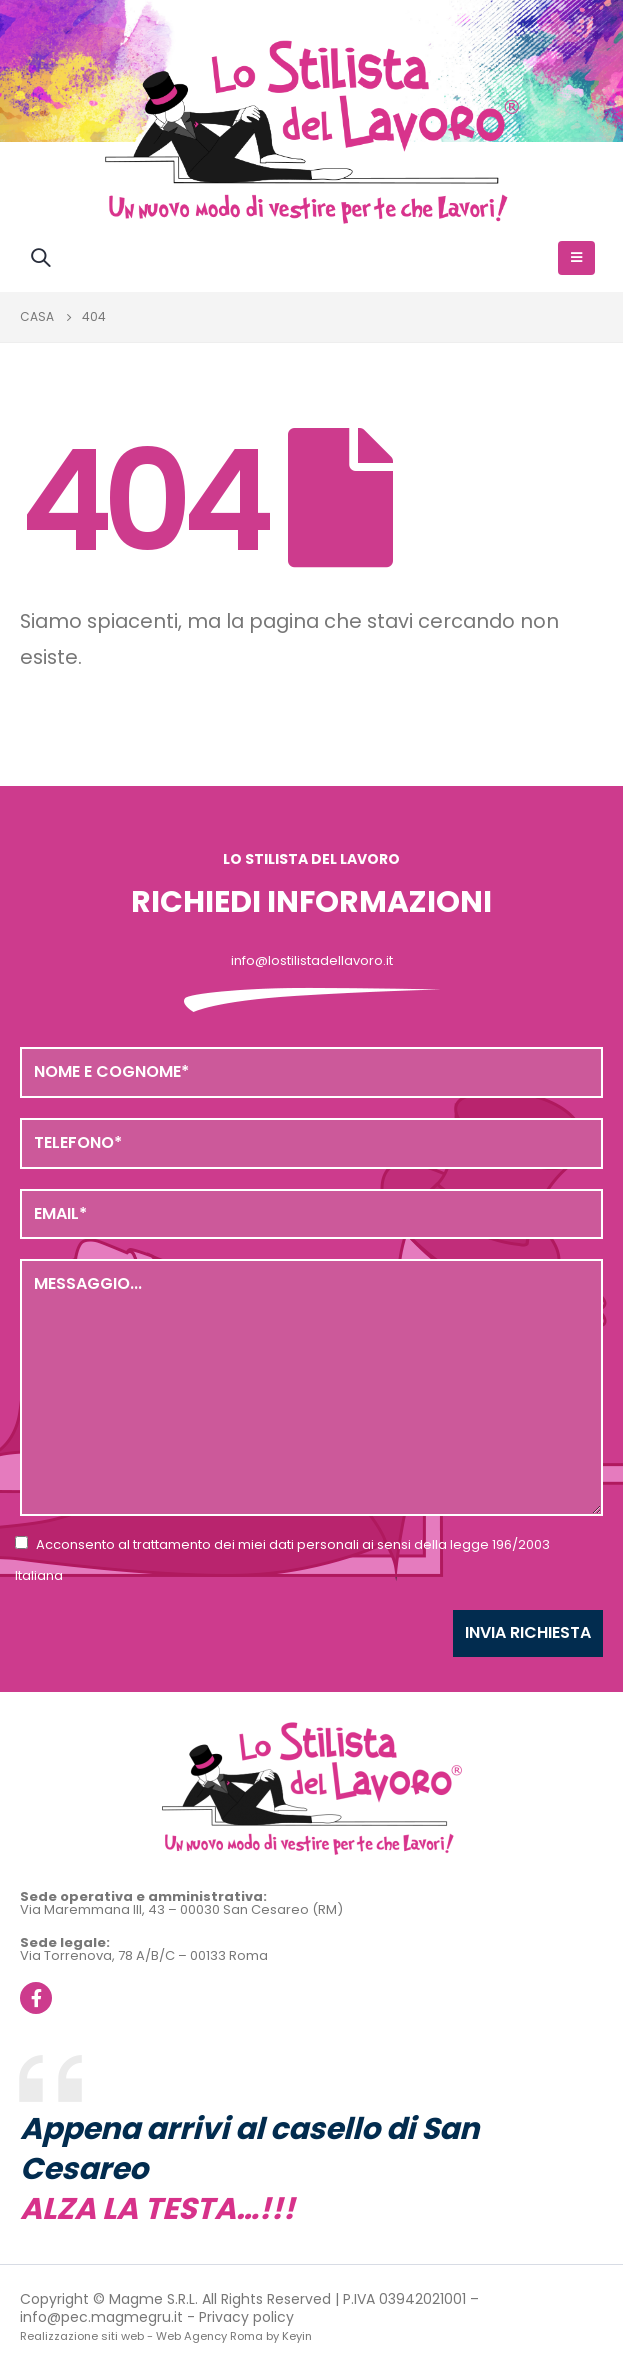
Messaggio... (311, 1387)
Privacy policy (246, 2317)
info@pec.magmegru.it (101, 2317)
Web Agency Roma (209, 2336)
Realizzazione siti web (82, 2336)
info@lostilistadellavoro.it (312, 960)
